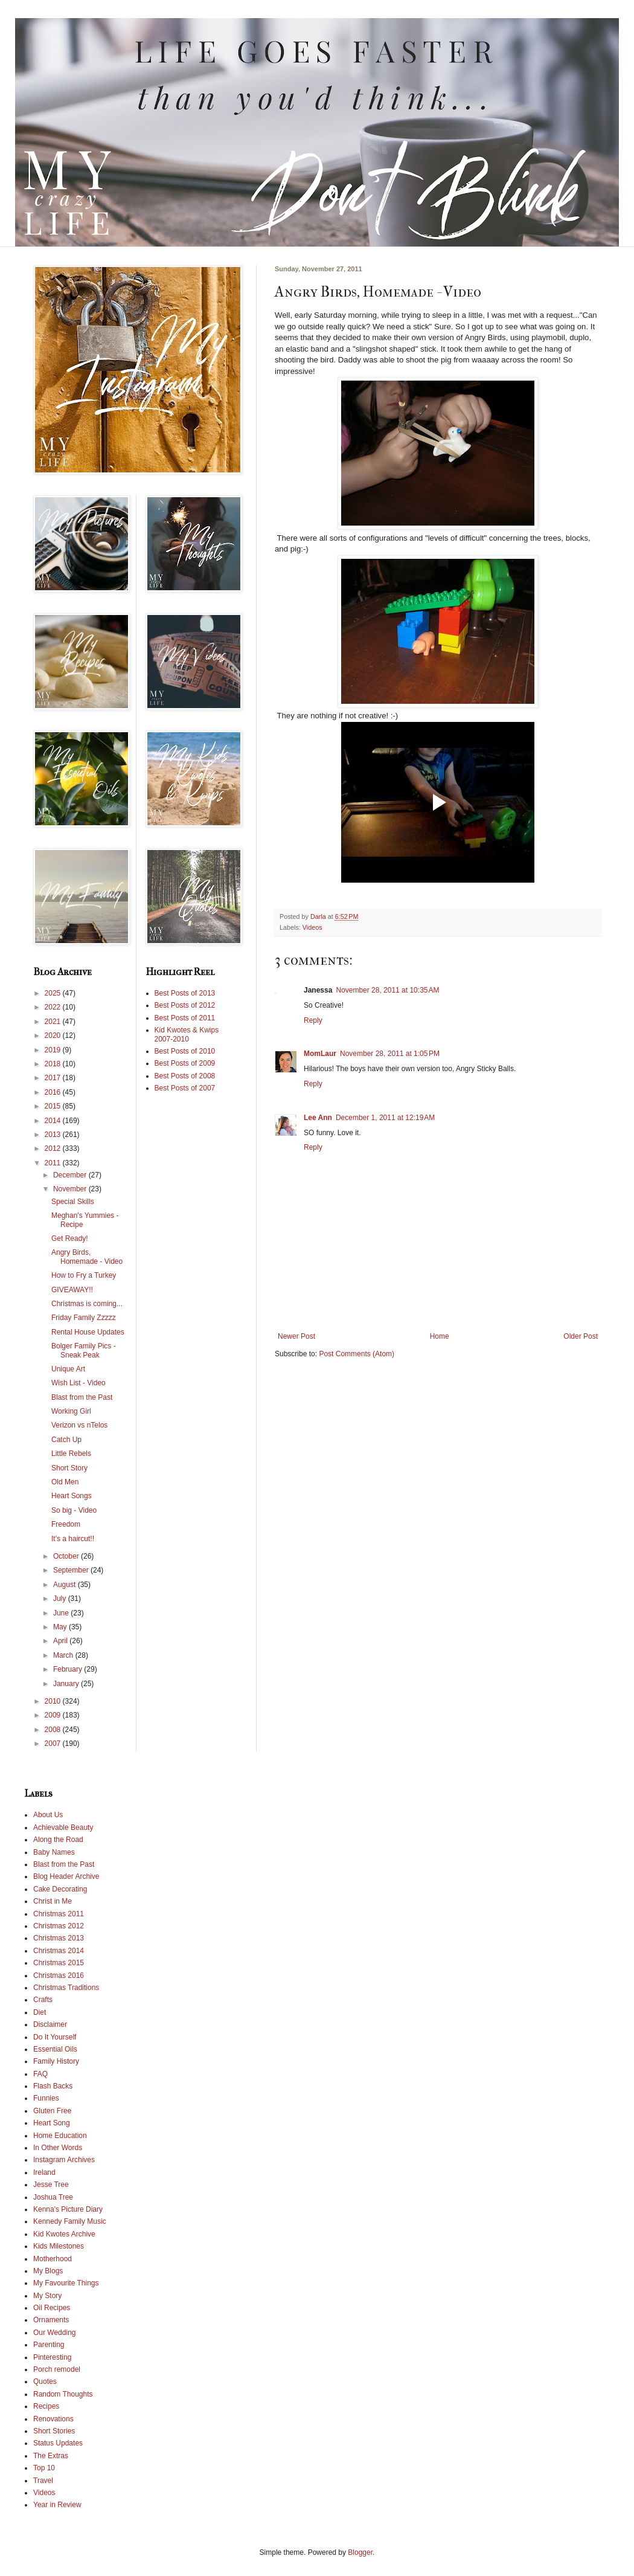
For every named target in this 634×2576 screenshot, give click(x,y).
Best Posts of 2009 (185, 1063)
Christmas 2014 (58, 1950)
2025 (54, 993)
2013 (54, 1134)
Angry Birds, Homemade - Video (87, 1256)
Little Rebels (71, 1453)
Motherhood (52, 2259)
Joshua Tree (53, 2197)
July (60, 1598)
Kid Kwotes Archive (64, 2234)
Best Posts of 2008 (185, 1076)
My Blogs (48, 2271)
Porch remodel (56, 2369)
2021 (54, 1021)
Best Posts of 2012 (185, 1005)
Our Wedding (54, 2332)
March (64, 1655)
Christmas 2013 (58, 1938)
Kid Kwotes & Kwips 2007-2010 (187, 1034)
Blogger (360, 2552)
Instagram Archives (64, 2160)
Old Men (64, 1482)
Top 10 (44, 2468)
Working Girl (71, 1411)
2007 (54, 1743)
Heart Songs (71, 1496)
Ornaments (51, 2320)
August (65, 1584)
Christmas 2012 (58, 1926)
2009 (54, 1715)
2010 (54, 1701)
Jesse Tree (51, 2184)
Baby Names (54, 1852)
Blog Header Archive (66, 1876)
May (61, 1627)
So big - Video (74, 1510)
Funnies (46, 2098)
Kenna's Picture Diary (68, 2209)
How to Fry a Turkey (83, 1275)
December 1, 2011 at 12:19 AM (385, 1117)
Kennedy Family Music (69, 2221)
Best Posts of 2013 (185, 993)
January (67, 1683)
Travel (43, 2480)
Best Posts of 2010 (185, 1051)
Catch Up (66, 1439)
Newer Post (296, 1336)
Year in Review (57, 2504)
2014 (54, 1120)
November (71, 1189)
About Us (48, 1815)
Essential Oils (55, 2049)
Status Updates (58, 2443)
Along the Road (58, 1839)
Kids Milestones (58, 2246)
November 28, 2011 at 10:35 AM (387, 990)
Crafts (43, 1999)
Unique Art (68, 1369)
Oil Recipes (51, 2308)
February (68, 1669)
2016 (54, 1092)
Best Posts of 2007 (185, 1088)
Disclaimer (50, 2024)
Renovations (53, 2419)
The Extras (50, 2456)
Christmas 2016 (58, 1975)
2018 (54, 1064)
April (61, 1641)
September (72, 1570)
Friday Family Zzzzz (83, 1317)
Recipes (46, 2406)
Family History (56, 2061)
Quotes (45, 2381)
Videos (312, 927)
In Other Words (57, 2147)
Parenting (48, 2344)
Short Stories (54, 2431)
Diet (39, 2012)
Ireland (44, 2172)
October (67, 1556)
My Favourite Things (66, 2283)
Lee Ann (318, 1117)
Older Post (580, 1336)
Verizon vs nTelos (79, 1425)
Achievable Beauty (63, 1827)
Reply (313, 1020)
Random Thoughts (63, 2394)
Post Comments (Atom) (356, 1354)
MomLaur (320, 1053)
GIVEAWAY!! (72, 1290)
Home (439, 1336)
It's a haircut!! (72, 1538)
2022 (54, 1007)
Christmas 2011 (58, 1914)
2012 (54, 1148)
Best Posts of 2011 (185, 1018)
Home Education (60, 2135)
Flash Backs (52, 2086)
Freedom (65, 1524)
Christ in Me (52, 1901)
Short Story (69, 1468)
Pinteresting (52, 2357)
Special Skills (72, 1201)
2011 (54, 1163)
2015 (54, 1106)
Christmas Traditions (66, 1987)
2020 (54, 1035)
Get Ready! (69, 1238)
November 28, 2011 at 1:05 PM (390, 1053)
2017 (54, 1078)
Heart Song (51, 2123)
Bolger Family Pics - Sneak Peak (83, 1350)
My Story (47, 2295)
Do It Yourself (54, 2037)
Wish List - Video (78, 1383)
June (62, 1613)
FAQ (40, 2074)
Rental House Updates (87, 1332)
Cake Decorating (60, 1889)
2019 (54, 1050)
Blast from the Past (81, 1397)
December (71, 1175)
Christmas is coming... (87, 1303)
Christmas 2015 (58, 1963)
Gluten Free (52, 2111)
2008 (54, 1729)
